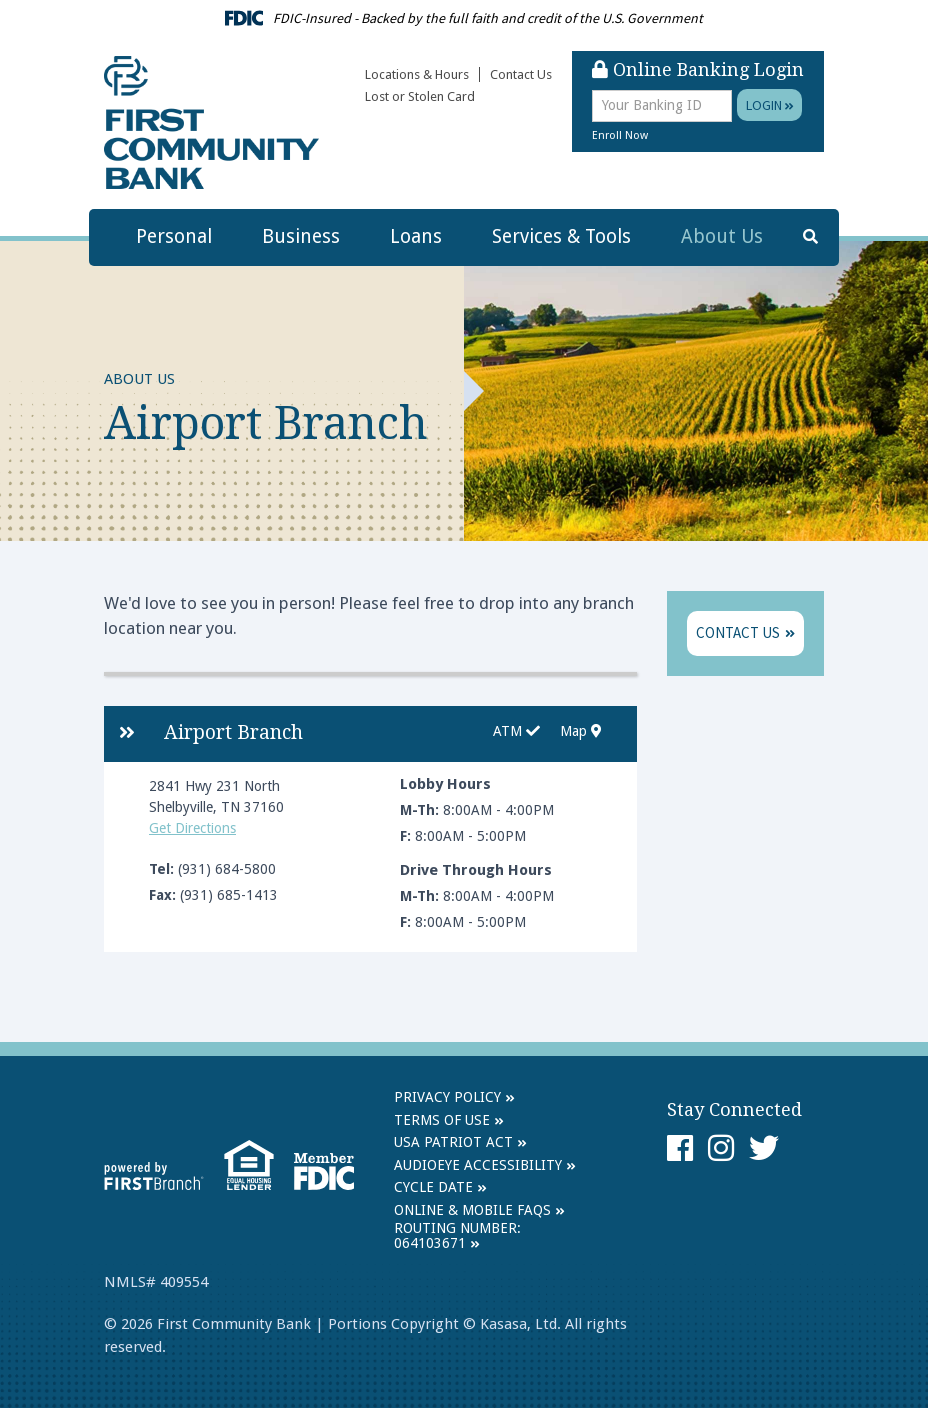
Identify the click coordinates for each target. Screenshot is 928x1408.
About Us (722, 236)
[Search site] (810, 237)
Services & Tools (561, 236)
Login (770, 105)
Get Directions (192, 828)
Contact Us (521, 74)
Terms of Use (442, 1120)
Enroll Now (620, 135)
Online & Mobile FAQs (472, 1210)
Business (301, 236)
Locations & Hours (417, 74)
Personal (174, 236)
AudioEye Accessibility (478, 1165)
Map (581, 731)
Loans (416, 236)
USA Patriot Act (453, 1142)
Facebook (680, 1148)
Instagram (721, 1148)
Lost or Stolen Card (420, 96)
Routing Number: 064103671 (457, 1235)
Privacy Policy (447, 1097)
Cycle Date (433, 1187)
